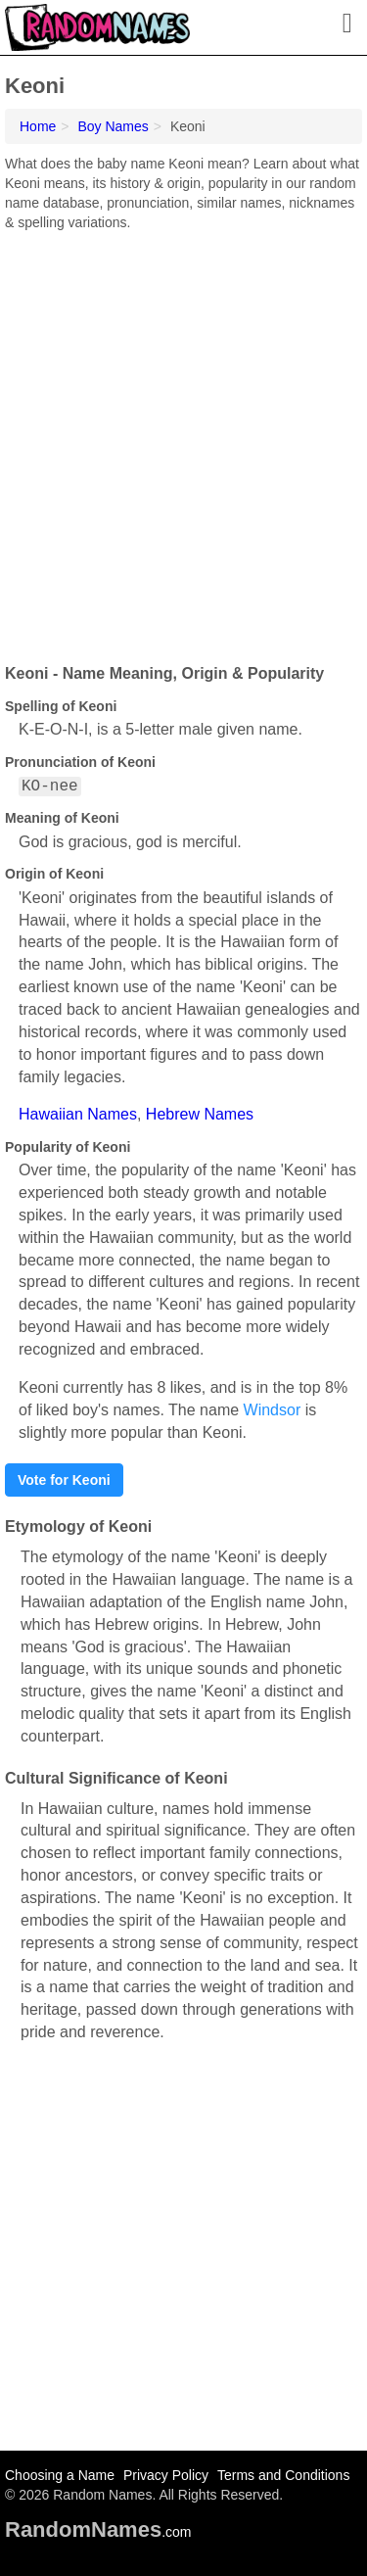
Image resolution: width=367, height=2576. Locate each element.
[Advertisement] (183, 440)
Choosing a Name (60, 2475)
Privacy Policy (165, 2475)
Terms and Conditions (283, 2475)
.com (98, 2532)
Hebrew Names (199, 1114)
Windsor (272, 1410)
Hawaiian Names (78, 1114)
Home (38, 126)
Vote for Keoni (64, 1480)
